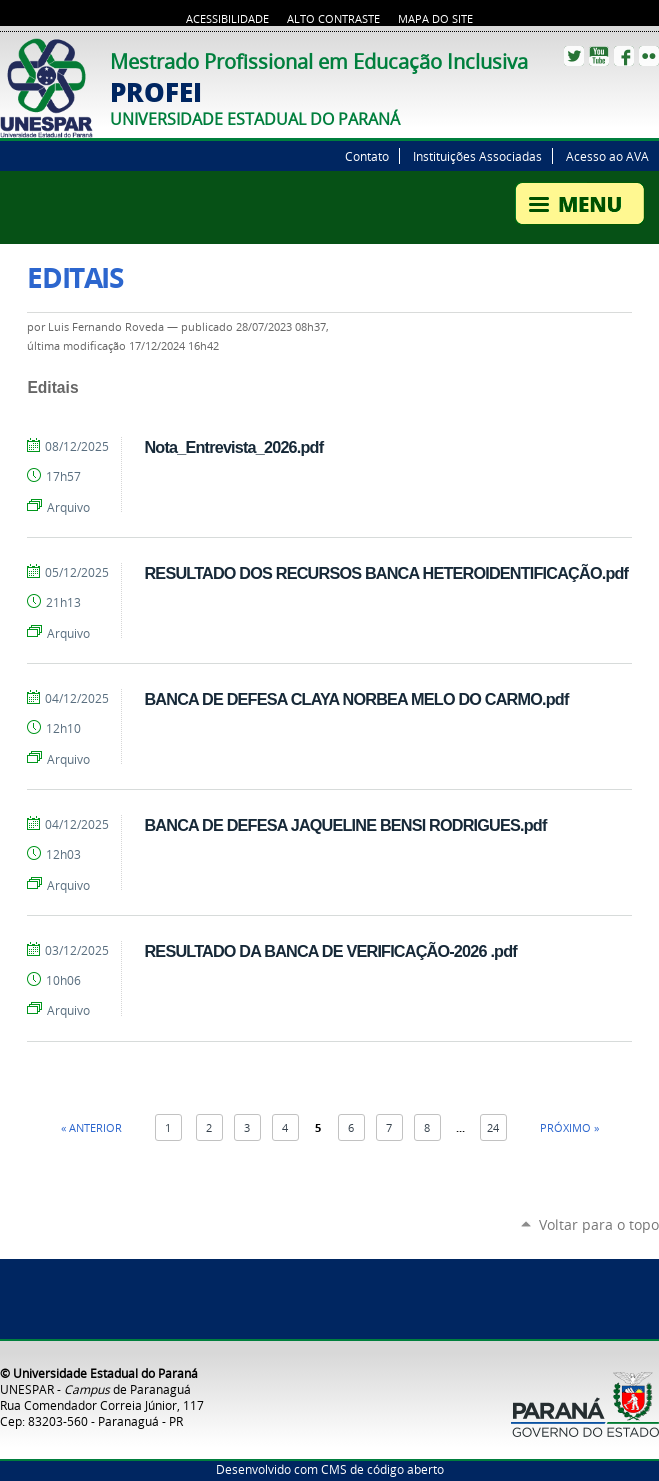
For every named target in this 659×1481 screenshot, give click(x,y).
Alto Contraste (333, 19)
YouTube (599, 56)
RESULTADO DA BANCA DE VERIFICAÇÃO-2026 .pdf (330, 951)
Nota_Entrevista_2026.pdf (233, 447)
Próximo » (569, 1127)
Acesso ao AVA (607, 156)
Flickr (649, 56)
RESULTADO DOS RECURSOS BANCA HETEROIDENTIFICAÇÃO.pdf (386, 573)
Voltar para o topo (599, 1224)
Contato (367, 156)
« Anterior (91, 1127)
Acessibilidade (227, 19)
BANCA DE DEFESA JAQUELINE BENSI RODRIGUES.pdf (345, 825)
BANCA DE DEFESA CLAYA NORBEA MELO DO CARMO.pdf (356, 699)
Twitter (574, 56)
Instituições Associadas (477, 156)
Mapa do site (435, 19)
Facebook (624, 56)
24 (493, 1127)
